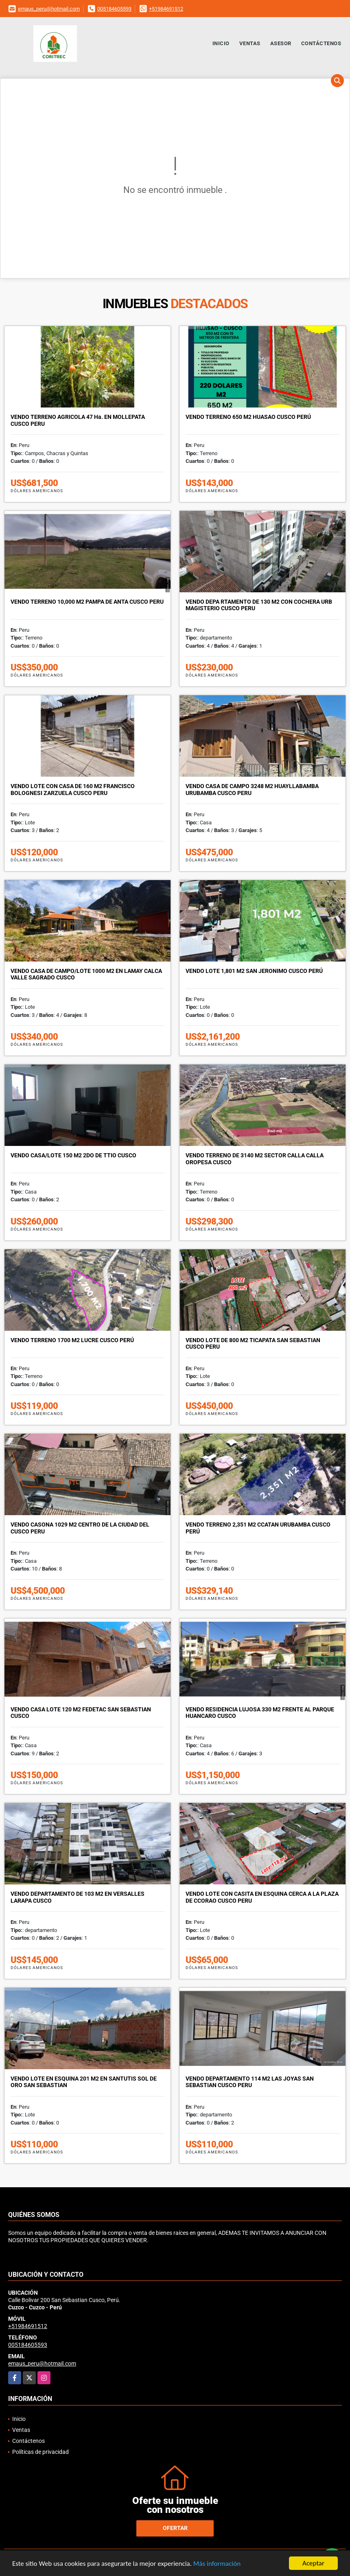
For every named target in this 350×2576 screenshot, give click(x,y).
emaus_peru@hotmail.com (49, 9)
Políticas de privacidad (40, 2452)
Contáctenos (321, 43)
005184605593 (114, 9)
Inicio (221, 43)
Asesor (280, 43)
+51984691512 (166, 9)
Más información (217, 2564)
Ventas (249, 43)
